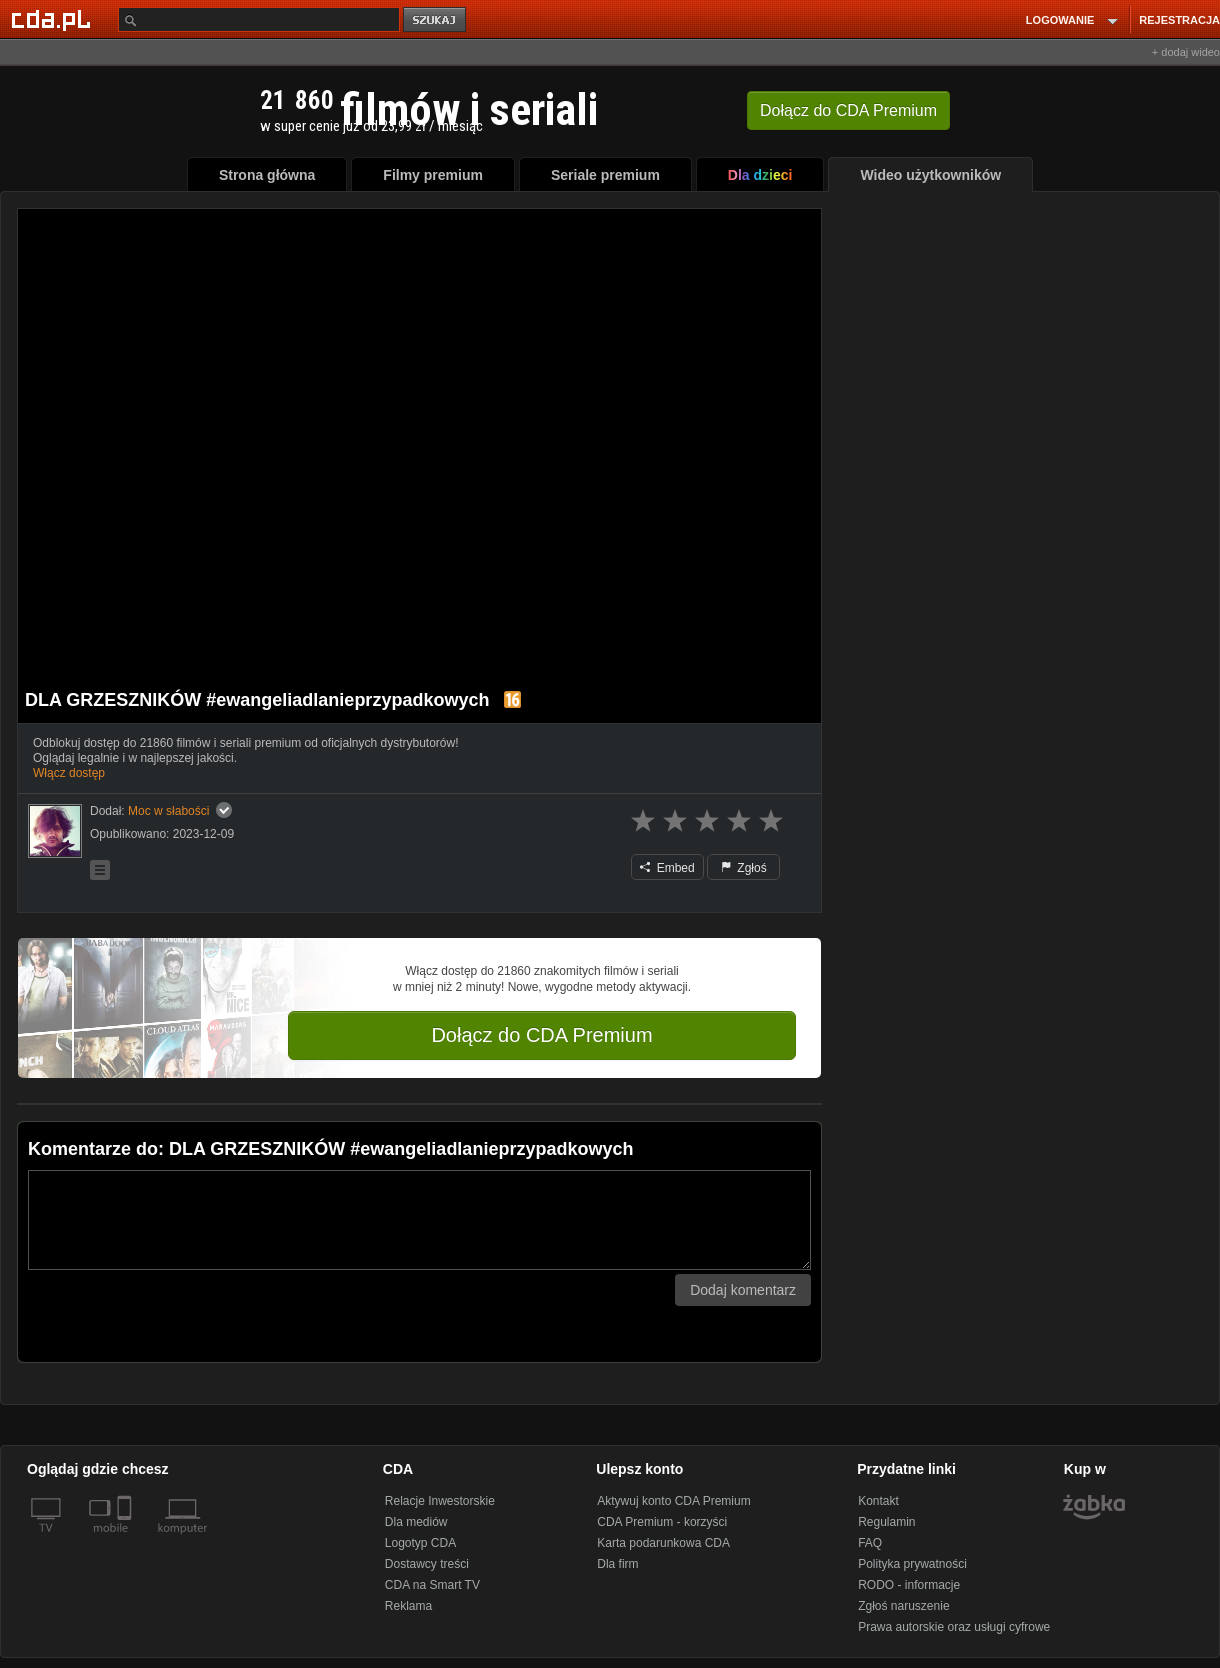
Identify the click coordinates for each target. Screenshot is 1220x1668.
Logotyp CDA (420, 1543)
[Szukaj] (259, 19)
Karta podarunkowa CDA (663, 1543)
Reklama (408, 1606)
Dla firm (617, 1564)
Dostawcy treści (427, 1564)
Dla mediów (416, 1522)
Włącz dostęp (69, 773)
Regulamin (886, 1522)
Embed (667, 868)
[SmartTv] (126, 1540)
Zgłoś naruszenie (903, 1606)
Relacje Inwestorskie (440, 1501)
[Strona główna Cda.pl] (54, 19)
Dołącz (848, 110)
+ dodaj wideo (1186, 52)
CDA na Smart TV (432, 1585)
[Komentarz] (419, 1220)
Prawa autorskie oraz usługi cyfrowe (954, 1627)
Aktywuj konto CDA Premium (673, 1501)
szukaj (436, 20)
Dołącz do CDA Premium (541, 1035)
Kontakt (878, 1501)
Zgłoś (744, 868)
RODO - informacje (909, 1585)
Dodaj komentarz (743, 1290)
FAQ (870, 1543)
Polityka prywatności (912, 1564)
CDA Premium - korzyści (662, 1522)
